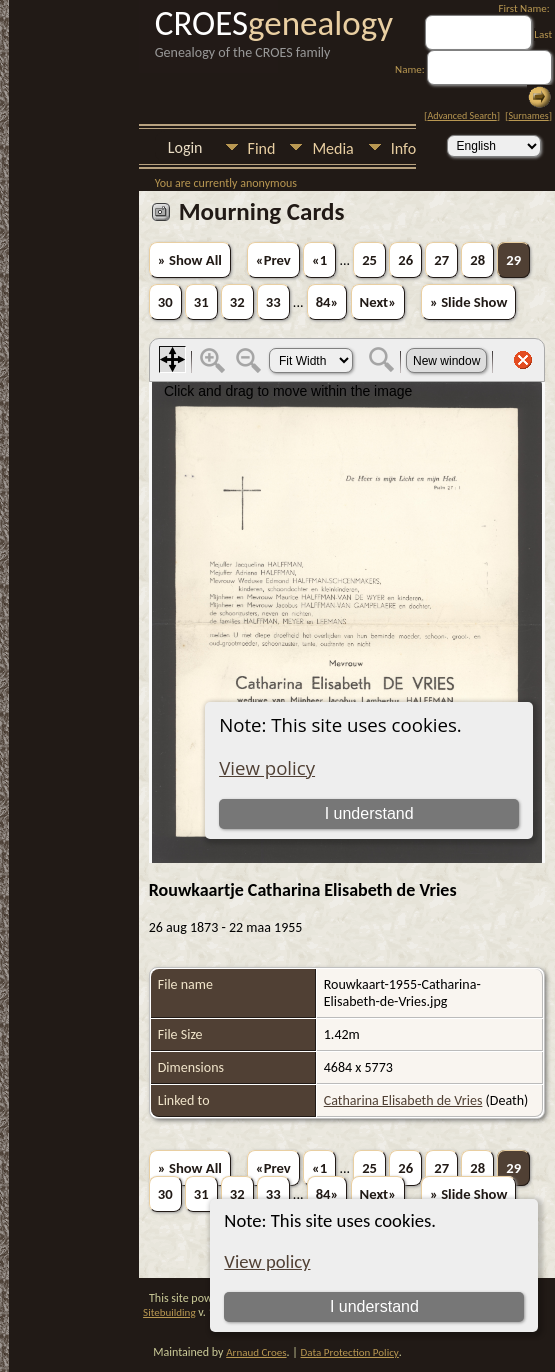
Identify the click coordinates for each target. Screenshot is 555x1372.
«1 (319, 260)
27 (441, 260)
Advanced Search (461, 115)
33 (273, 302)
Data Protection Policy (350, 1352)
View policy (267, 1261)
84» (327, 302)
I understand (374, 1306)
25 (369, 260)
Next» (378, 302)
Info (403, 148)
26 (405, 260)
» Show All (190, 260)
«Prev (273, 260)
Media (332, 148)
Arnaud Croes (256, 1352)
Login (185, 147)
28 (477, 260)
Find (262, 148)
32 (237, 302)
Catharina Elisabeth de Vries (403, 1100)
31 (201, 302)
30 (165, 302)
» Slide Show (468, 302)
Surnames (528, 115)
